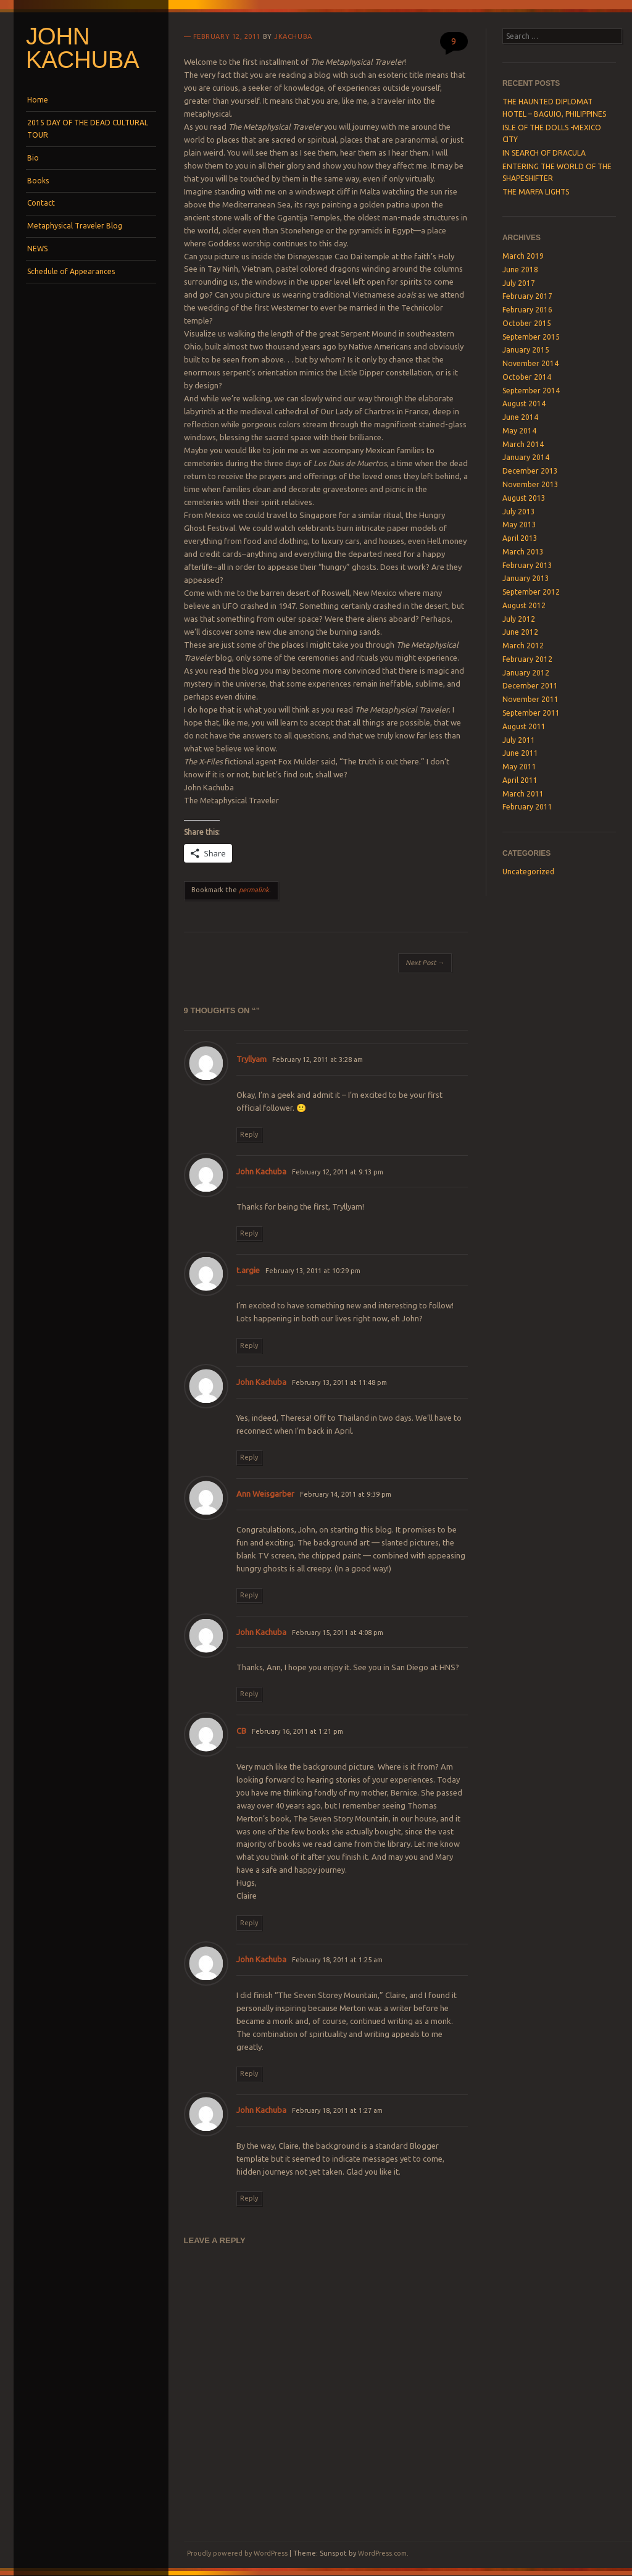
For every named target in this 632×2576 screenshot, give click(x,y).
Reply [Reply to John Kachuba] (249, 1233)
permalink (254, 889)
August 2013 (524, 498)
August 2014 (524, 403)
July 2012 (518, 619)
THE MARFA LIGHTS (535, 192)
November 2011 (530, 699)
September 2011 (531, 713)
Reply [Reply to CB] (249, 1922)
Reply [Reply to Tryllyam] (249, 1134)
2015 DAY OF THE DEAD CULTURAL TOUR (87, 129)
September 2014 (531, 391)
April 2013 (520, 538)
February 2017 (527, 296)
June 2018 (520, 270)
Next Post (424, 962)
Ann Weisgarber (265, 1493)
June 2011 (520, 753)
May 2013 (519, 525)
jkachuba (293, 36)
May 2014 (519, 431)
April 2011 (520, 780)
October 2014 (526, 377)
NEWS (37, 249)
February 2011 (527, 807)
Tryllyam (251, 1059)
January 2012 (525, 673)
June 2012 (520, 632)
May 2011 (519, 767)
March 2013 (523, 552)
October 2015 (526, 323)
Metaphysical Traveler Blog (74, 226)
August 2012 (524, 605)
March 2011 (523, 794)
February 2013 (527, 565)
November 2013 (530, 484)
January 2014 (525, 457)
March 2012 (523, 646)
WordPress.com (382, 2553)
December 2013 (530, 471)
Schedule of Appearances (71, 271)
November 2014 (530, 363)
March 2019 (523, 256)
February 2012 (527, 659)
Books (38, 181)
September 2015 (531, 337)
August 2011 (524, 726)
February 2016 (527, 310)
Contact (41, 203)
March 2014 (523, 444)
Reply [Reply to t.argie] (249, 1345)
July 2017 (518, 283)
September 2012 (531, 592)
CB (241, 1730)
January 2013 (525, 578)
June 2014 (520, 417)
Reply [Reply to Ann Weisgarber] (249, 1595)
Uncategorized (528, 872)
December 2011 (530, 686)
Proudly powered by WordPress (237, 2553)
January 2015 (525, 350)
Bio (33, 158)
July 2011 (518, 740)
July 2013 (518, 512)
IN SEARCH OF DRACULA (544, 153)
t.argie (248, 1270)
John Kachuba (82, 48)
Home (37, 100)
